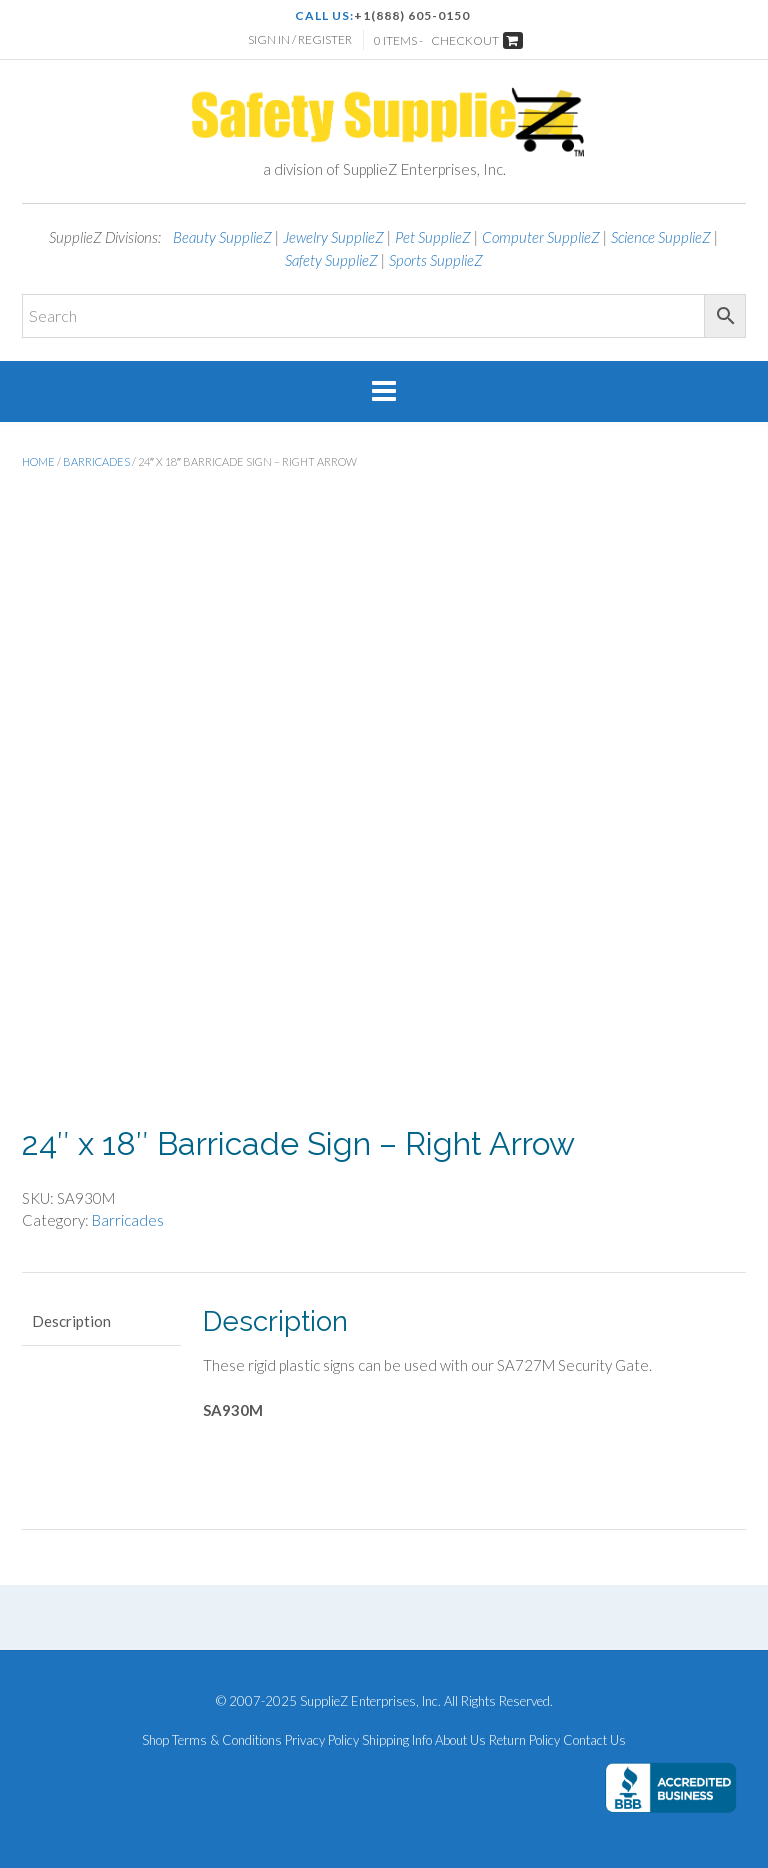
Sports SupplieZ (436, 260)
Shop (155, 1740)
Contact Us (594, 1740)
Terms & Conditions (227, 1740)
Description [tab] (71, 1321)
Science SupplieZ (661, 237)
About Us (460, 1740)
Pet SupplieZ (433, 237)
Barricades (96, 461)
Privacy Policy (322, 1740)
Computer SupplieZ (541, 237)
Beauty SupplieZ (222, 237)
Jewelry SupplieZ (333, 237)
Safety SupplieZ (331, 260)
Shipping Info (397, 1740)
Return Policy (524, 1740)
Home (38, 461)
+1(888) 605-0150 (412, 15)
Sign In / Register (300, 39)
